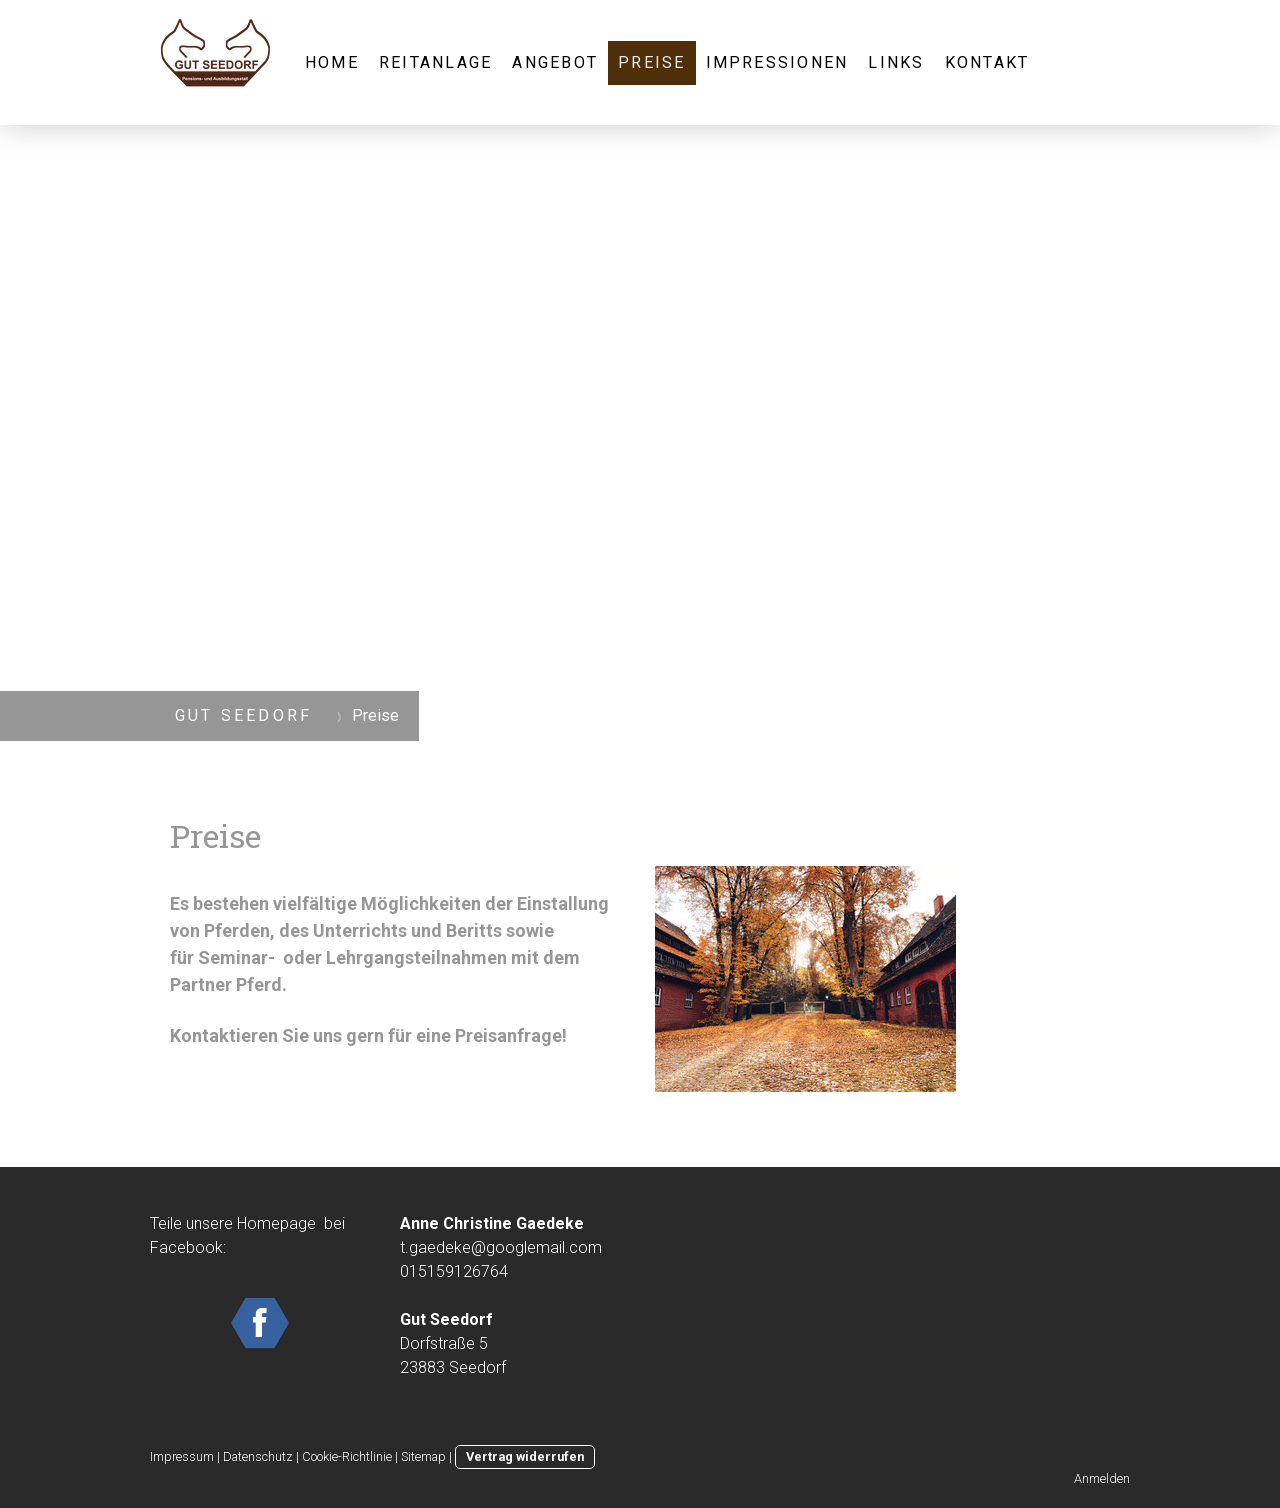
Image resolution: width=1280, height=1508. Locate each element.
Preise (651, 62)
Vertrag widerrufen (525, 1456)
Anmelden (1102, 1478)
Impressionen (777, 62)
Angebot (555, 62)
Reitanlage (435, 62)
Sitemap (423, 1456)
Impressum (182, 1456)
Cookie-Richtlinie (347, 1456)
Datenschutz (258, 1456)
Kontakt (987, 62)
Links (896, 62)
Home (332, 62)
